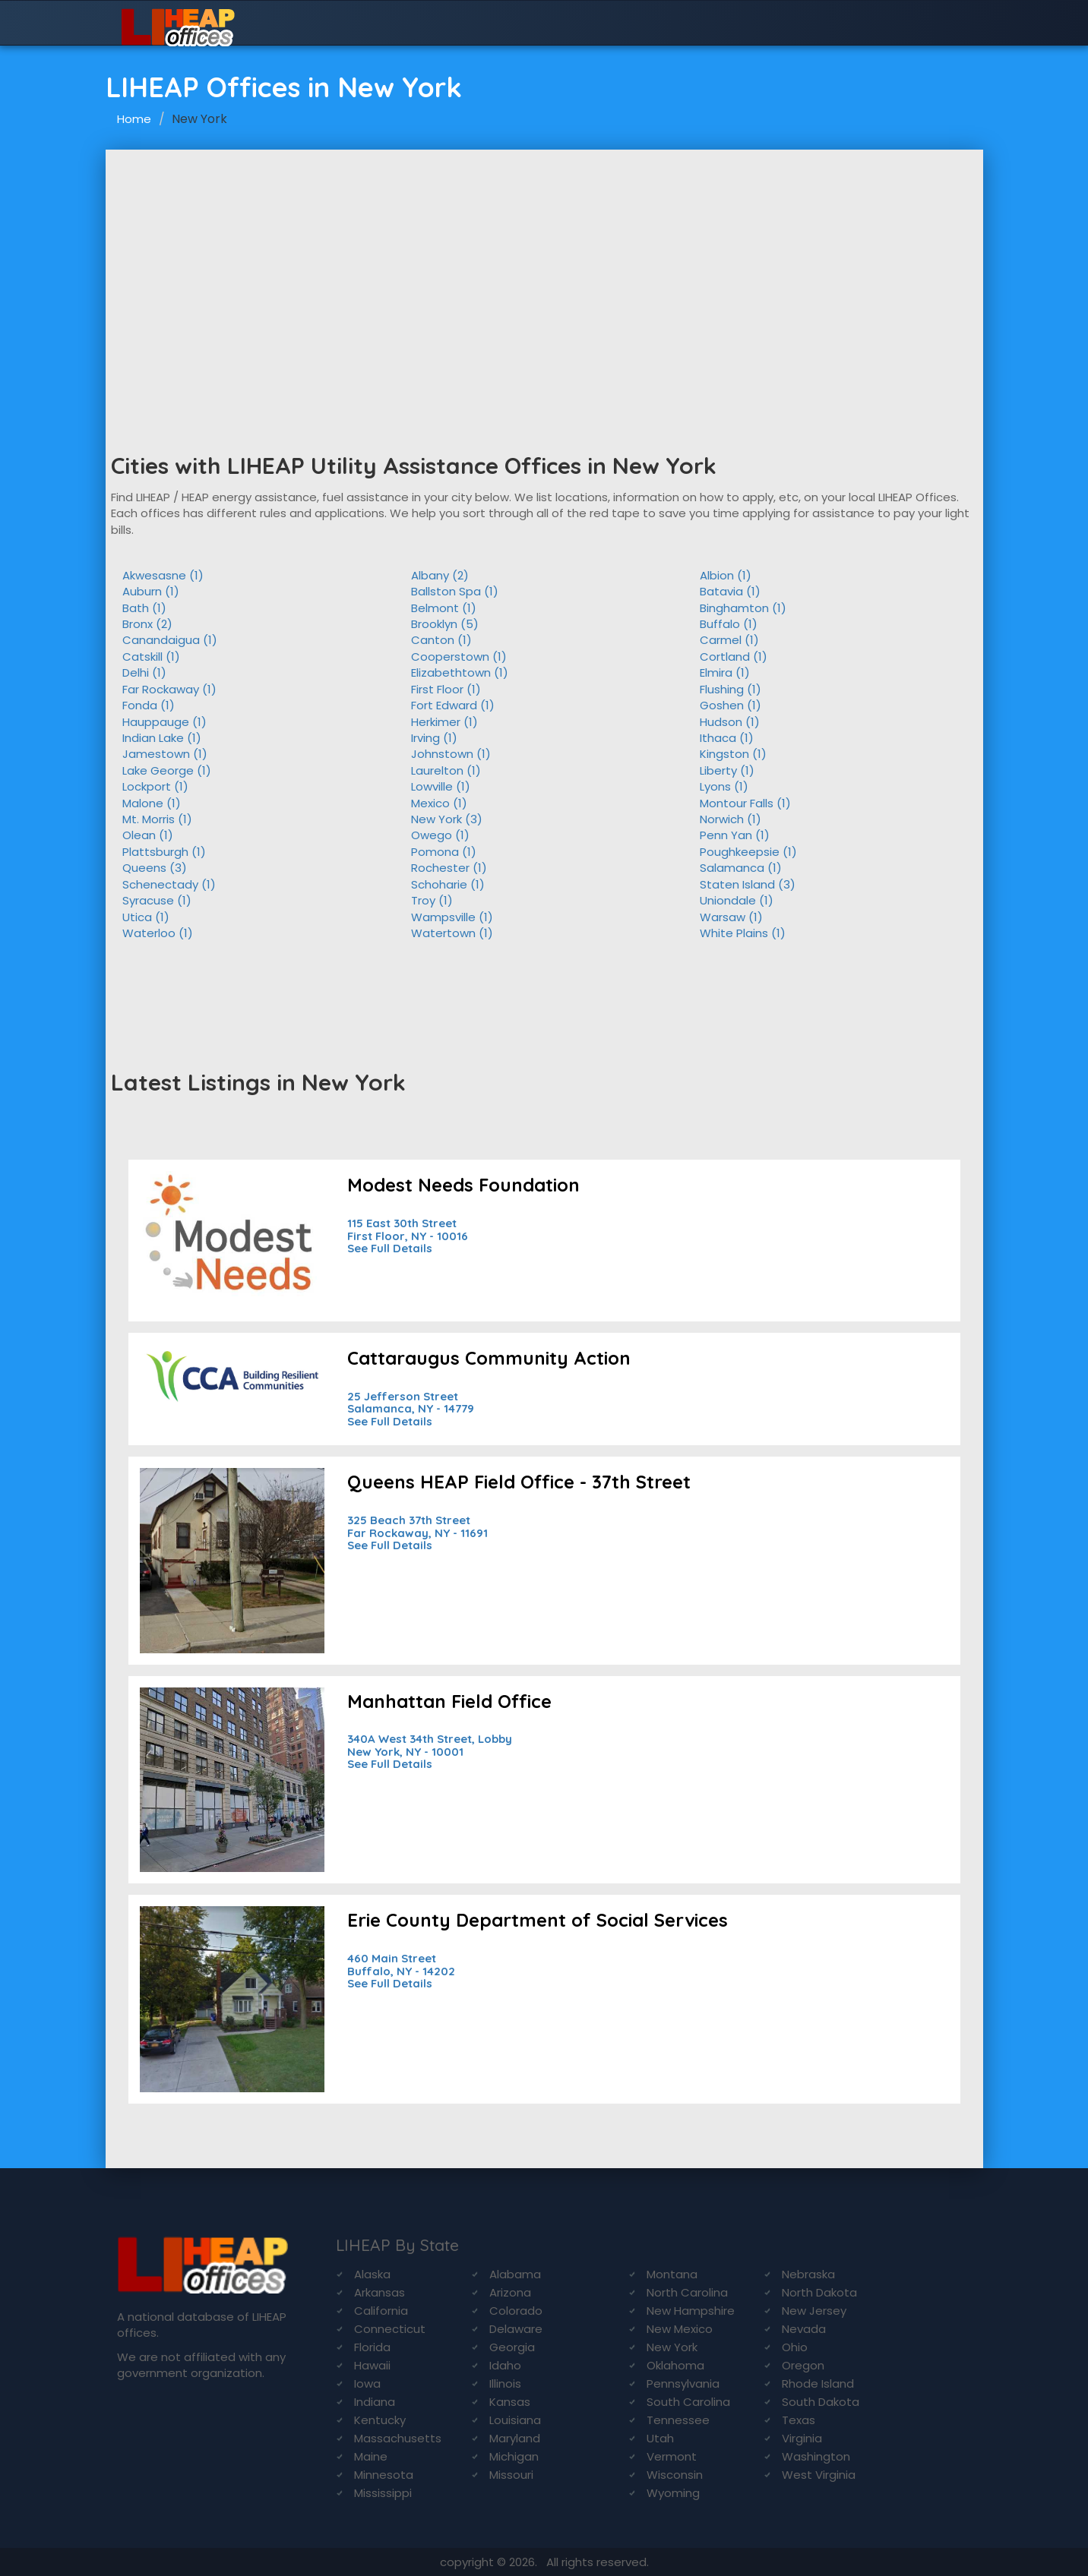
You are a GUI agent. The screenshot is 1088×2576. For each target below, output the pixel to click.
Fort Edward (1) (453, 705)
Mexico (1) (439, 803)
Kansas (509, 2402)
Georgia (512, 2347)
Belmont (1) (443, 608)
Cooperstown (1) (459, 657)
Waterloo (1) (157, 933)
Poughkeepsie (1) (748, 852)
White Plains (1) (743, 933)
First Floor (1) (446, 689)
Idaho (505, 2365)
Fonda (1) (148, 705)
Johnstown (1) (451, 754)
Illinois (505, 2383)
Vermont (672, 2456)
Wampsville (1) (452, 917)
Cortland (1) (733, 657)
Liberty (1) (727, 770)
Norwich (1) (730, 819)
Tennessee (678, 2420)
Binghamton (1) (743, 608)
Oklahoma (675, 2365)
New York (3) (446, 819)
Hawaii (372, 2365)
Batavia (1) (730, 591)
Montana (672, 2274)
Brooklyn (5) (445, 624)
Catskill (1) (151, 657)
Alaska (372, 2274)
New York (672, 2347)
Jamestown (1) (164, 754)
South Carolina (688, 2402)
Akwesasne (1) (163, 575)
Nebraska (808, 2274)
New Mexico (680, 2329)
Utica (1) (145, 917)
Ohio (795, 2347)
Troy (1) (432, 900)
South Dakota (820, 2402)
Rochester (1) (449, 868)
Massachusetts (397, 2438)
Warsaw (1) (731, 917)
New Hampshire (691, 2311)
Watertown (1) (452, 933)
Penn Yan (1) (735, 835)
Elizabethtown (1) (459, 672)
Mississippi (383, 2493)
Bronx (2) (147, 624)
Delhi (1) (144, 672)
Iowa (367, 2383)
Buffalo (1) (728, 624)
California (381, 2311)
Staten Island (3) (747, 884)
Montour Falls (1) (745, 803)
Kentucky (380, 2420)
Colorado (515, 2311)
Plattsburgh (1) (164, 852)
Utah (660, 2438)
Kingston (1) (733, 754)
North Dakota (819, 2292)
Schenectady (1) (169, 884)
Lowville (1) (440, 786)
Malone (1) (151, 803)
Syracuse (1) (156, 900)
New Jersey (814, 2311)
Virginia (802, 2438)
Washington (816, 2456)
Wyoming (673, 2493)
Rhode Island (818, 2383)
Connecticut (389, 2329)
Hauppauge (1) (164, 722)
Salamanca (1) (741, 868)
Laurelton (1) (446, 770)
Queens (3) (154, 868)
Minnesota (383, 2475)
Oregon (803, 2365)
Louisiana (515, 2420)
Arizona (510, 2292)
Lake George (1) (166, 770)
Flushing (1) (730, 689)
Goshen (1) (730, 705)
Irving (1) (434, 738)
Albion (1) (725, 575)
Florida (372, 2347)
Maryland (514, 2438)
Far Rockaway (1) (169, 689)
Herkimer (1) (444, 722)
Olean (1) (147, 835)
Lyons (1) (724, 786)
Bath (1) (144, 608)
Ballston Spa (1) (454, 591)
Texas (798, 2420)
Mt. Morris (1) (157, 819)
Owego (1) (440, 835)
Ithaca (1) (727, 738)
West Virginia (819, 2475)
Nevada (804, 2329)
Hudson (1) (730, 722)
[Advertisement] (544, 263)
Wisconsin (675, 2475)
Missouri (511, 2475)
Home (134, 119)
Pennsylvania (683, 2383)
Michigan (514, 2456)
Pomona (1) (443, 852)
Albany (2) (440, 575)
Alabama (515, 2274)
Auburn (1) (150, 591)
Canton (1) (441, 640)
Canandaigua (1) (169, 640)
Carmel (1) (729, 640)
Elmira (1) (725, 672)
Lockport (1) (155, 786)
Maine (370, 2456)
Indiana (374, 2402)
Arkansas (379, 2292)
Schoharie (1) (448, 884)
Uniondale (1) (736, 900)
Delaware (515, 2329)
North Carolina (687, 2292)
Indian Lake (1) (161, 738)
